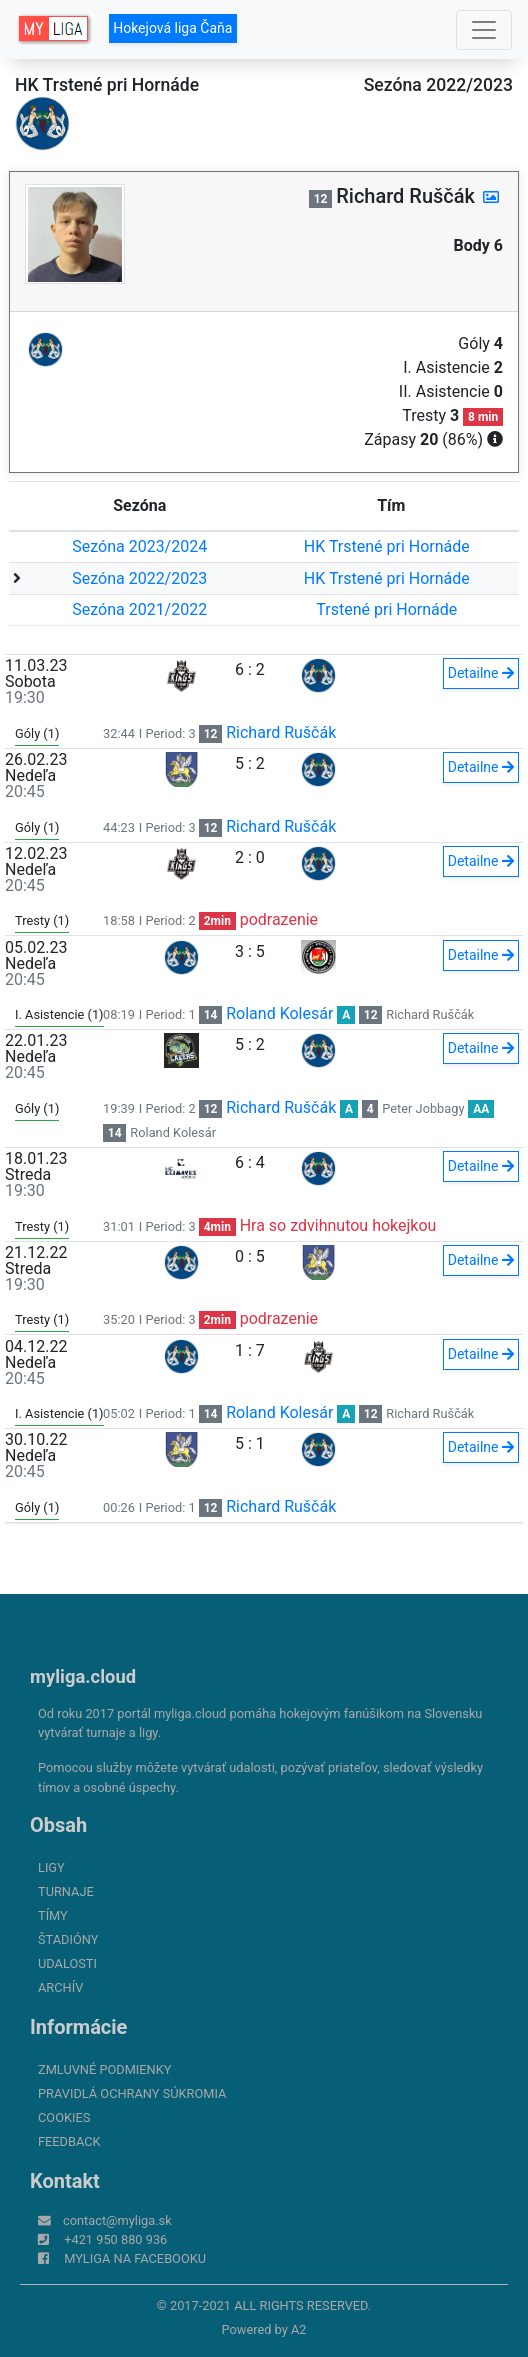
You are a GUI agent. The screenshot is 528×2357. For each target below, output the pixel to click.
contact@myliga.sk (117, 2220)
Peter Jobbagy (423, 1108)
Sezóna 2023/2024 (139, 546)
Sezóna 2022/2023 (139, 578)
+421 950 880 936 (115, 2239)
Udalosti (67, 1963)
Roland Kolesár (279, 1013)
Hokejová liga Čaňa (172, 28)
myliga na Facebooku (135, 2258)
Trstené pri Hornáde (386, 609)
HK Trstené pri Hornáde (387, 546)
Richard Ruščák (281, 732)
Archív (60, 1987)
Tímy (53, 1915)
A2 (299, 2329)
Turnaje (66, 1891)
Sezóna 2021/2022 (139, 609)
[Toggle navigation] (484, 30)
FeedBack (69, 2141)
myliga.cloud (83, 1676)
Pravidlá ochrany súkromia (132, 2093)
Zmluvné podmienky (104, 2069)
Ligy (51, 1867)
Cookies (64, 2117)
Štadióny (68, 1939)
